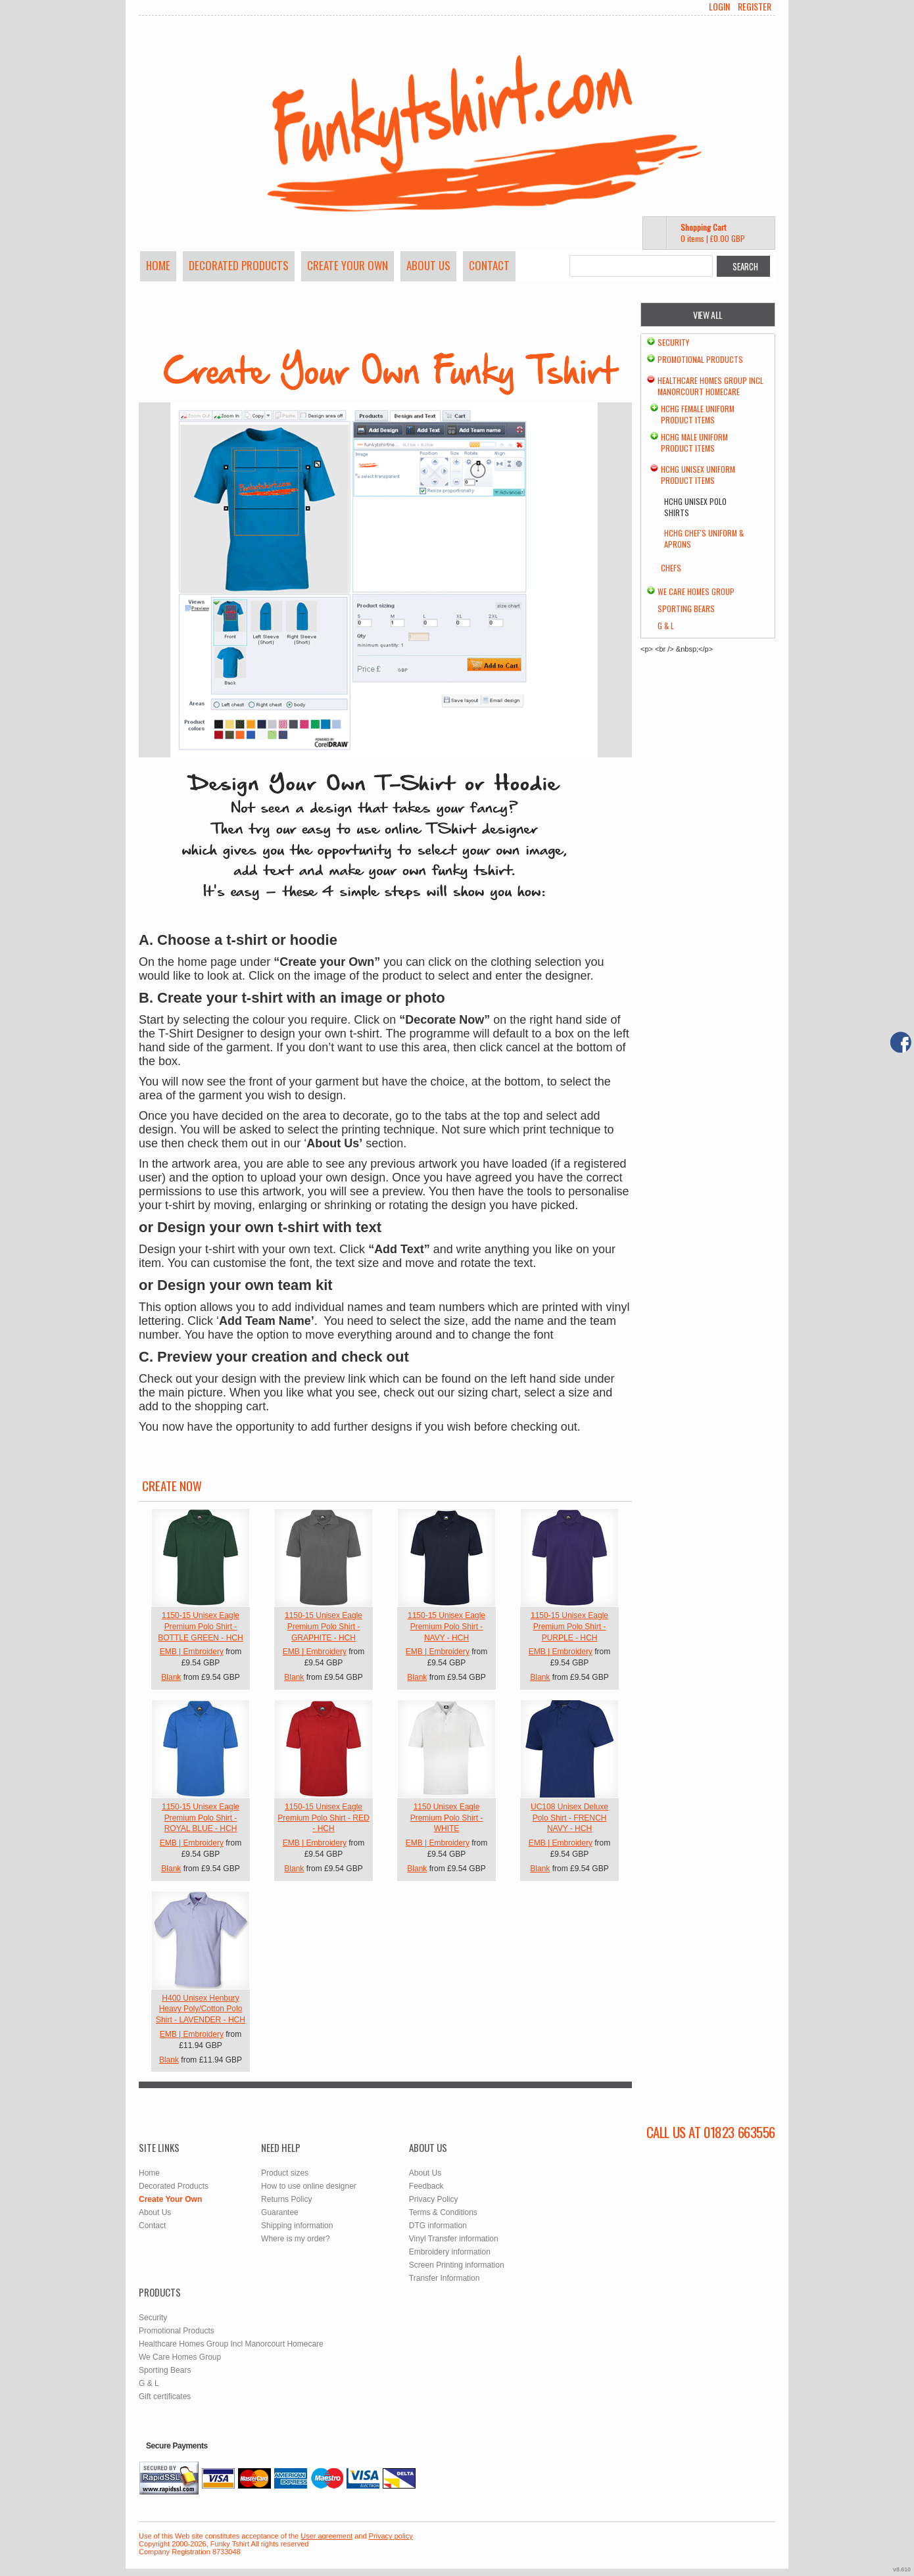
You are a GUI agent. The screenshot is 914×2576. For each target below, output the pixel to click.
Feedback (426, 2186)
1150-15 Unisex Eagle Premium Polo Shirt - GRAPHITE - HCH (323, 1626)
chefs (671, 567)
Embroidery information (450, 2251)
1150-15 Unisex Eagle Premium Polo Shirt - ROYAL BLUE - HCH (200, 1818)
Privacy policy (391, 2536)
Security (673, 342)
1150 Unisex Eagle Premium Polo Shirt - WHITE (446, 1818)
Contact (489, 265)
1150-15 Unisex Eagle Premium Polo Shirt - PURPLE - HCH (569, 1626)
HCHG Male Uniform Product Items (694, 442)
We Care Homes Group (696, 591)
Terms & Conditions (443, 2212)
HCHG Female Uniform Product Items (697, 414)
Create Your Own (347, 265)
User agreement (326, 2536)
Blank (171, 1677)
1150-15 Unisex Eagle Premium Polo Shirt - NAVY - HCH (446, 1626)
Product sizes (284, 2173)
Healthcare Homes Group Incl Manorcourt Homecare (710, 386)
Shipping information (297, 2225)
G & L (666, 625)
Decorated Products (239, 265)
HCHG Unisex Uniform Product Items (698, 475)
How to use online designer (308, 2186)
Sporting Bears (686, 608)
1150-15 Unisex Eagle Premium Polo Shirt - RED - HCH (323, 1818)
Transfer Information (444, 2278)
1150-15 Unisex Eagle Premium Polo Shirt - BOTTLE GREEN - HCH (200, 1626)
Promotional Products (700, 359)
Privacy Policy (433, 2199)
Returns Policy (286, 2199)
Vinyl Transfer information (453, 2238)
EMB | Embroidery (192, 1651)
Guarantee (280, 2212)
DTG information (438, 2225)
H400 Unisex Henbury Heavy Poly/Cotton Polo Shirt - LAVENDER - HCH (200, 2009)
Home (158, 265)
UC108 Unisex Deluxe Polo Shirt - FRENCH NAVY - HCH (569, 1818)
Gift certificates (165, 2396)
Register (754, 6)
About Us (428, 265)
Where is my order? (295, 2238)
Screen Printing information (456, 2265)
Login (719, 6)
